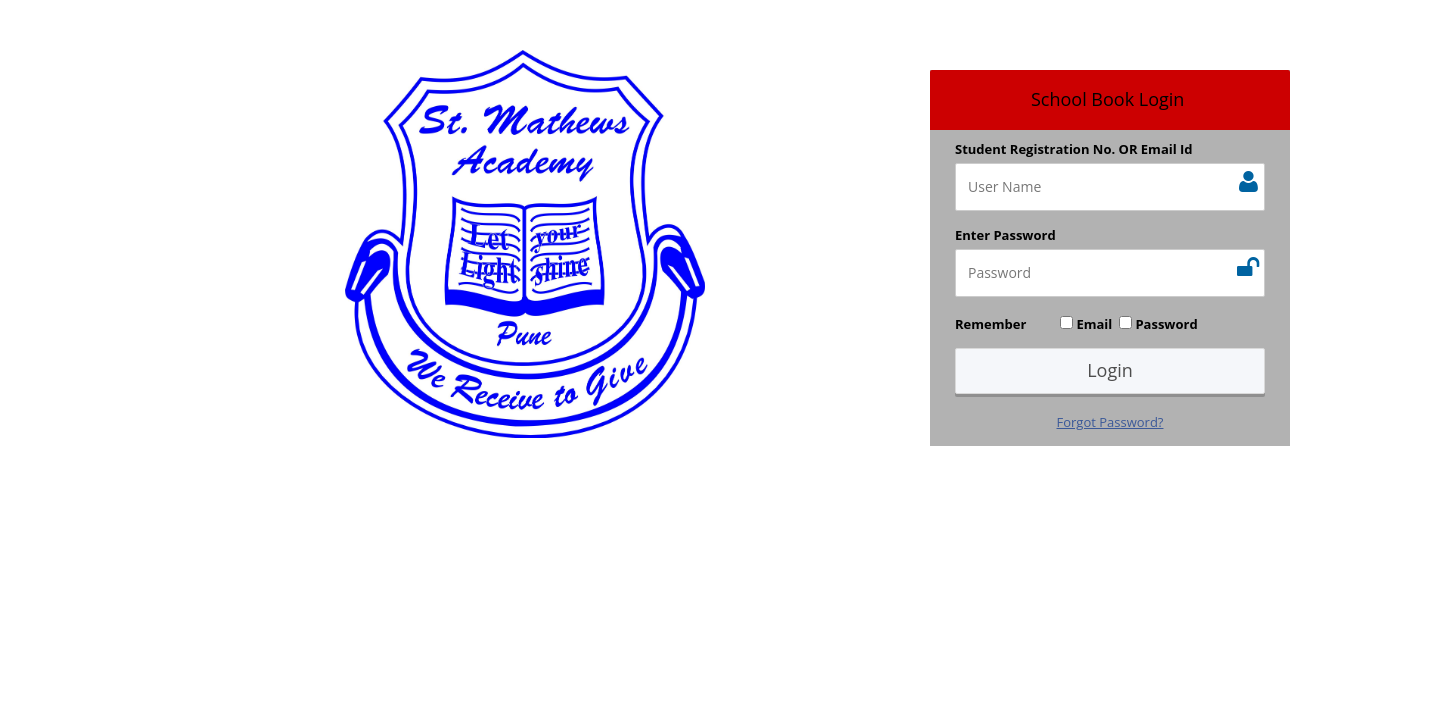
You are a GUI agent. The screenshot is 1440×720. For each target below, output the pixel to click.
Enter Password (1005, 235)
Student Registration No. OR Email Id (1074, 149)
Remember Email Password (1076, 324)
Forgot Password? (1110, 422)
